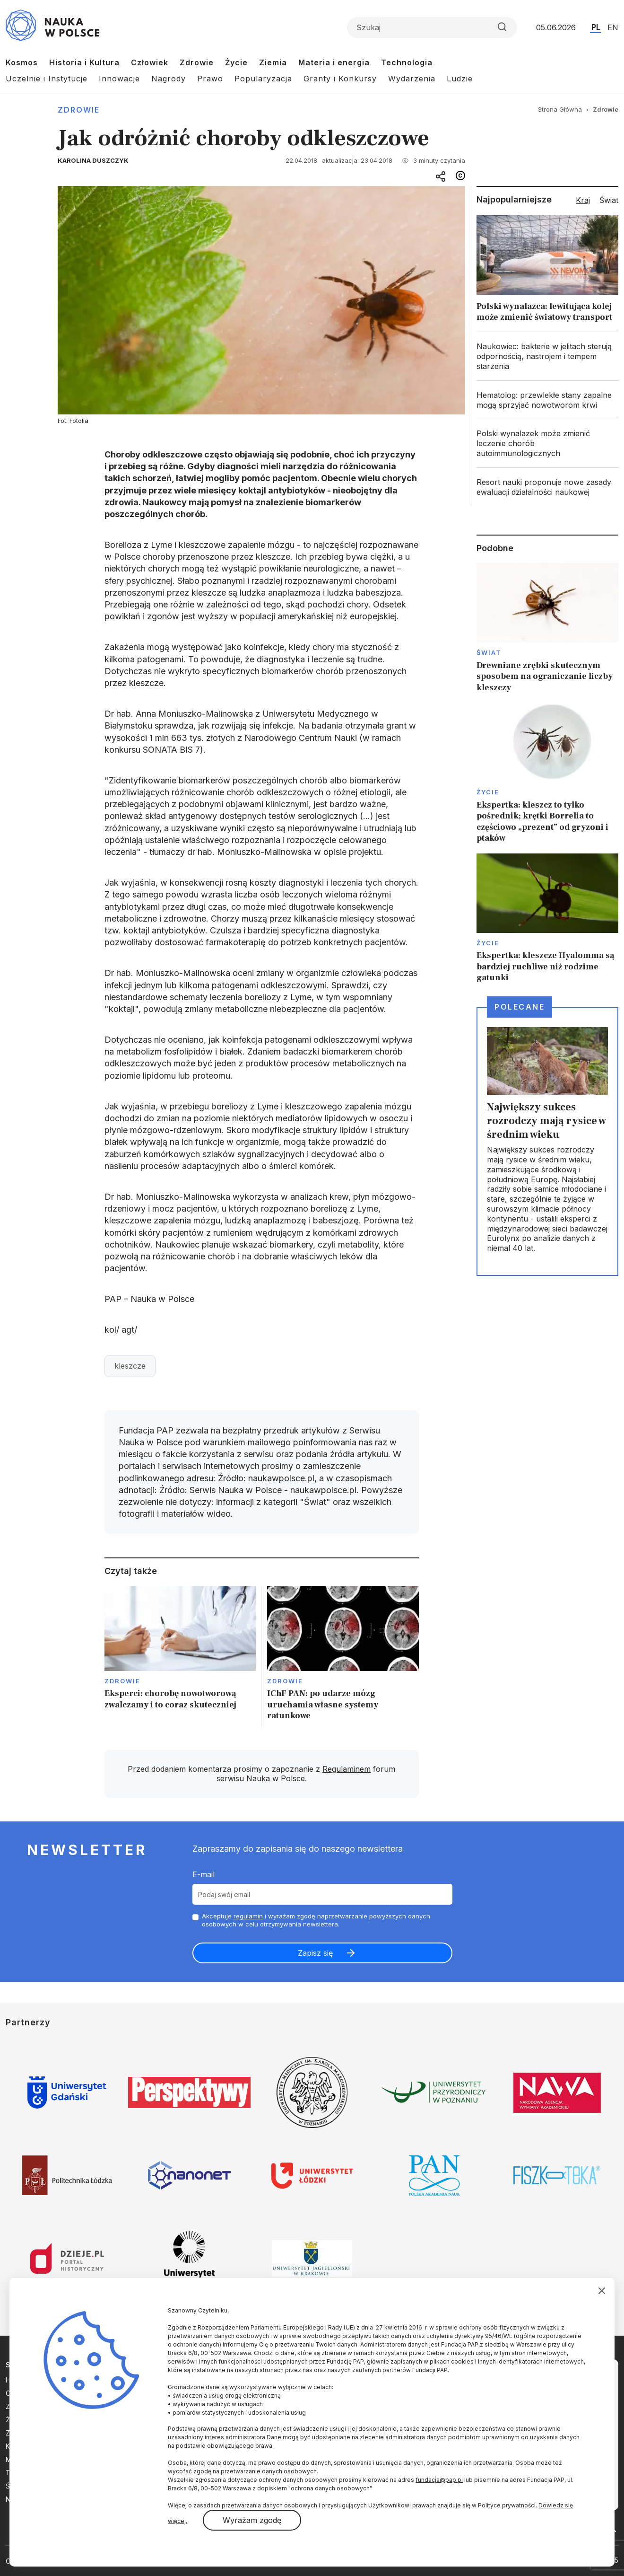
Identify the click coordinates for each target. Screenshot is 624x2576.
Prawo (210, 78)
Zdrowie (197, 62)
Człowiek (149, 62)
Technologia (407, 62)
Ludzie (460, 78)
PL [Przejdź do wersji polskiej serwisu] (595, 27)
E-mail (203, 1874)
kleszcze (130, 1366)
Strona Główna (560, 109)
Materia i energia (334, 62)
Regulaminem (346, 1769)
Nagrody (168, 78)
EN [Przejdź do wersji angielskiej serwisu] (612, 27)
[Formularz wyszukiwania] (432, 27)
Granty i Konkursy (340, 78)
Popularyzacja (263, 78)
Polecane (519, 1006)
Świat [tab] (608, 200)
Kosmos (22, 62)
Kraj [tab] (583, 200)
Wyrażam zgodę (252, 2520)
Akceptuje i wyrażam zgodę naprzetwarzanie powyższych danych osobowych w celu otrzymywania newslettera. (316, 1920)
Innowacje (119, 78)
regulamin (248, 1916)
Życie (236, 62)
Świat (489, 652)
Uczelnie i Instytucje (46, 78)
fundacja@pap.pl (439, 2479)
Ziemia (273, 62)
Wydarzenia (411, 78)
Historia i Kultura (84, 62)
